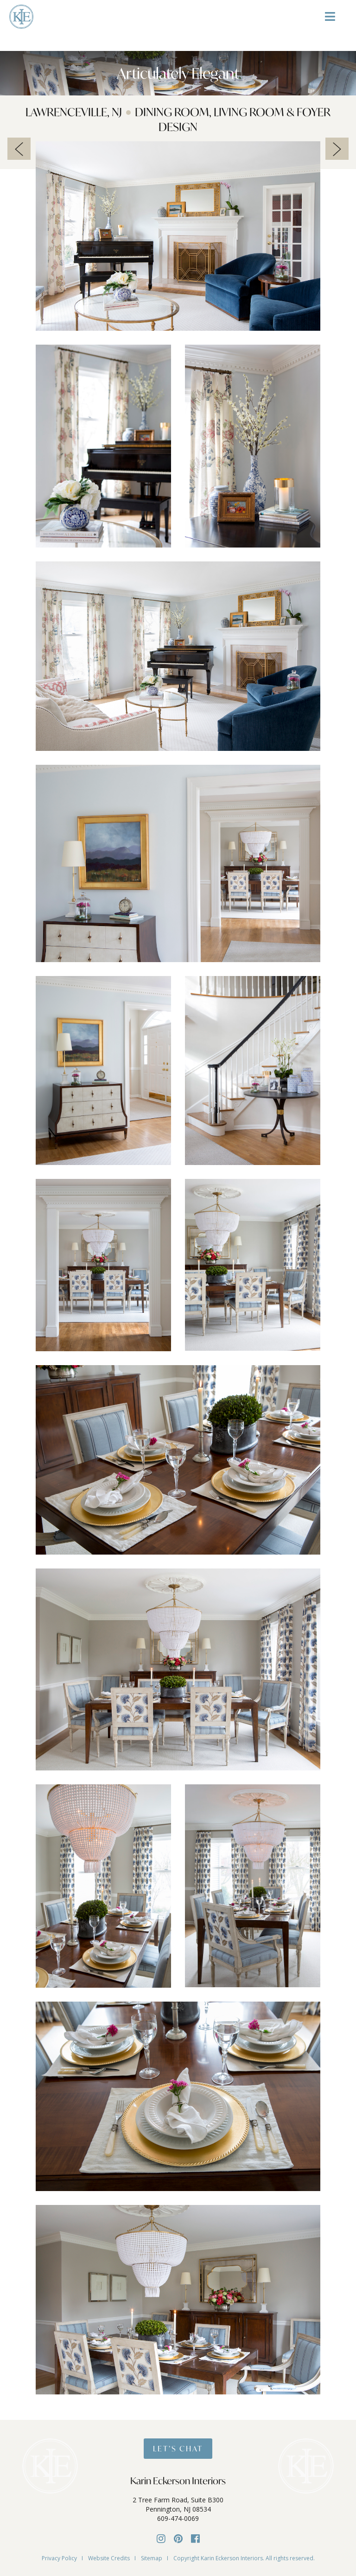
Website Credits (109, 2558)
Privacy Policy (59, 2558)
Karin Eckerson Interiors (178, 2481)
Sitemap (151, 2558)
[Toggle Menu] (330, 20)
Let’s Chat (178, 2448)
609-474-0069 (178, 2518)
